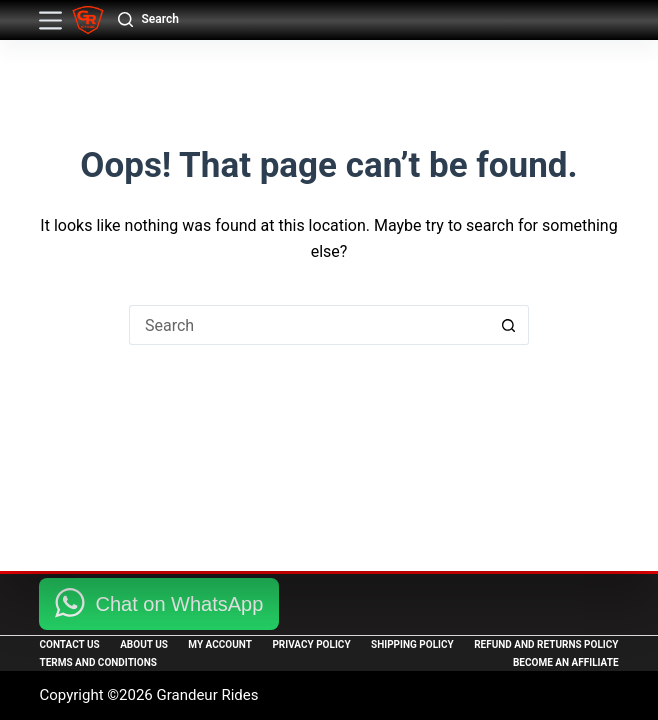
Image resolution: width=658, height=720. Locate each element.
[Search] (148, 20)
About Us (144, 644)
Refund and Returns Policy (546, 644)
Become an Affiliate (566, 662)
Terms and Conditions (97, 662)
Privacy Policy (311, 644)
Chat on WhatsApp (179, 604)
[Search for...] (309, 325)
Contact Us (69, 644)
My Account (220, 644)
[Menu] (50, 20)
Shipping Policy (412, 644)
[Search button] (509, 325)
